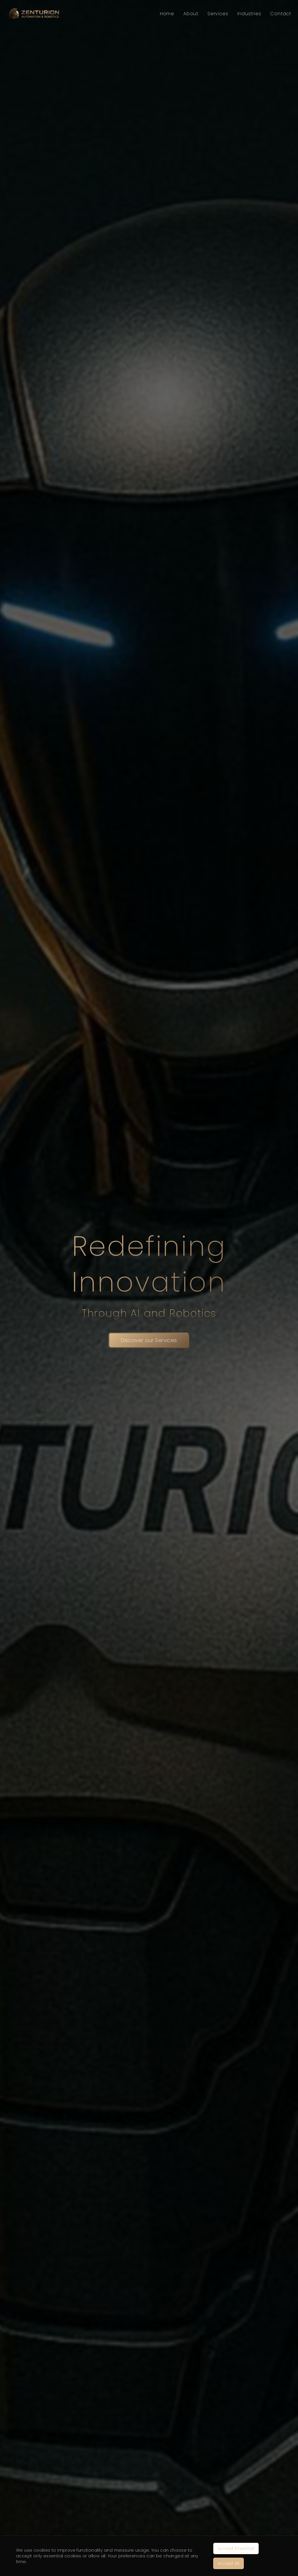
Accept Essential (236, 2548)
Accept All (228, 2563)
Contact (280, 13)
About (190, 13)
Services (217, 13)
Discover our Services (149, 1340)
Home (167, 13)
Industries (249, 13)
